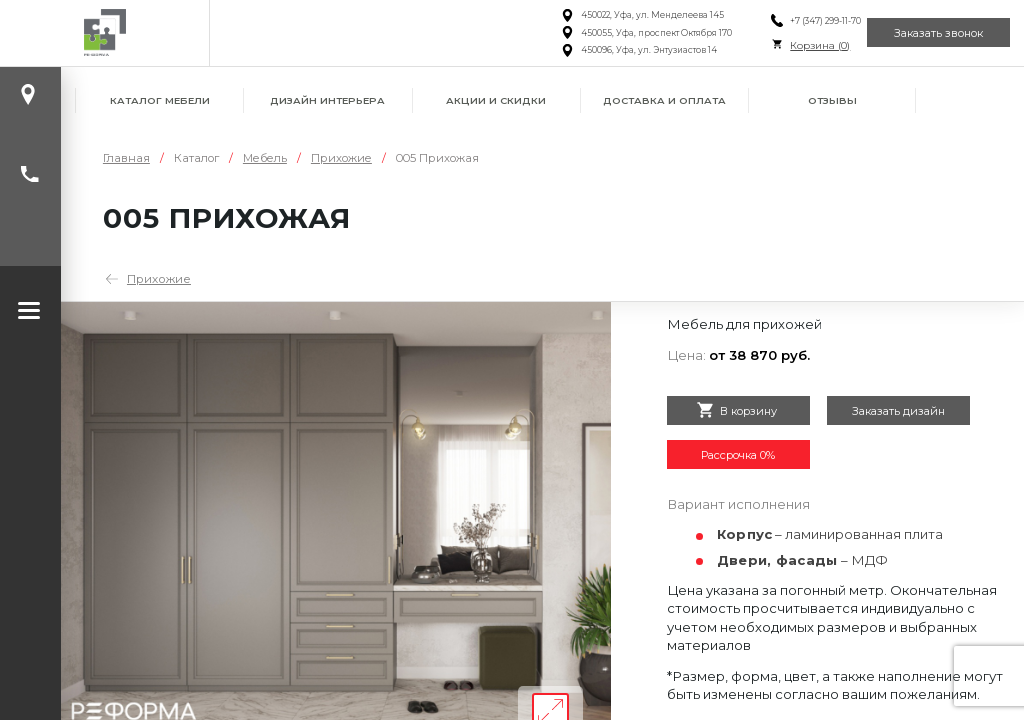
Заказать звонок (931, 32)
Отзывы (832, 100)
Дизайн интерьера (327, 100)
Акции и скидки (496, 100)
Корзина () (798, 45)
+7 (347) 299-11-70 (803, 21)
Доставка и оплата (664, 100)
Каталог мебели (160, 100)
